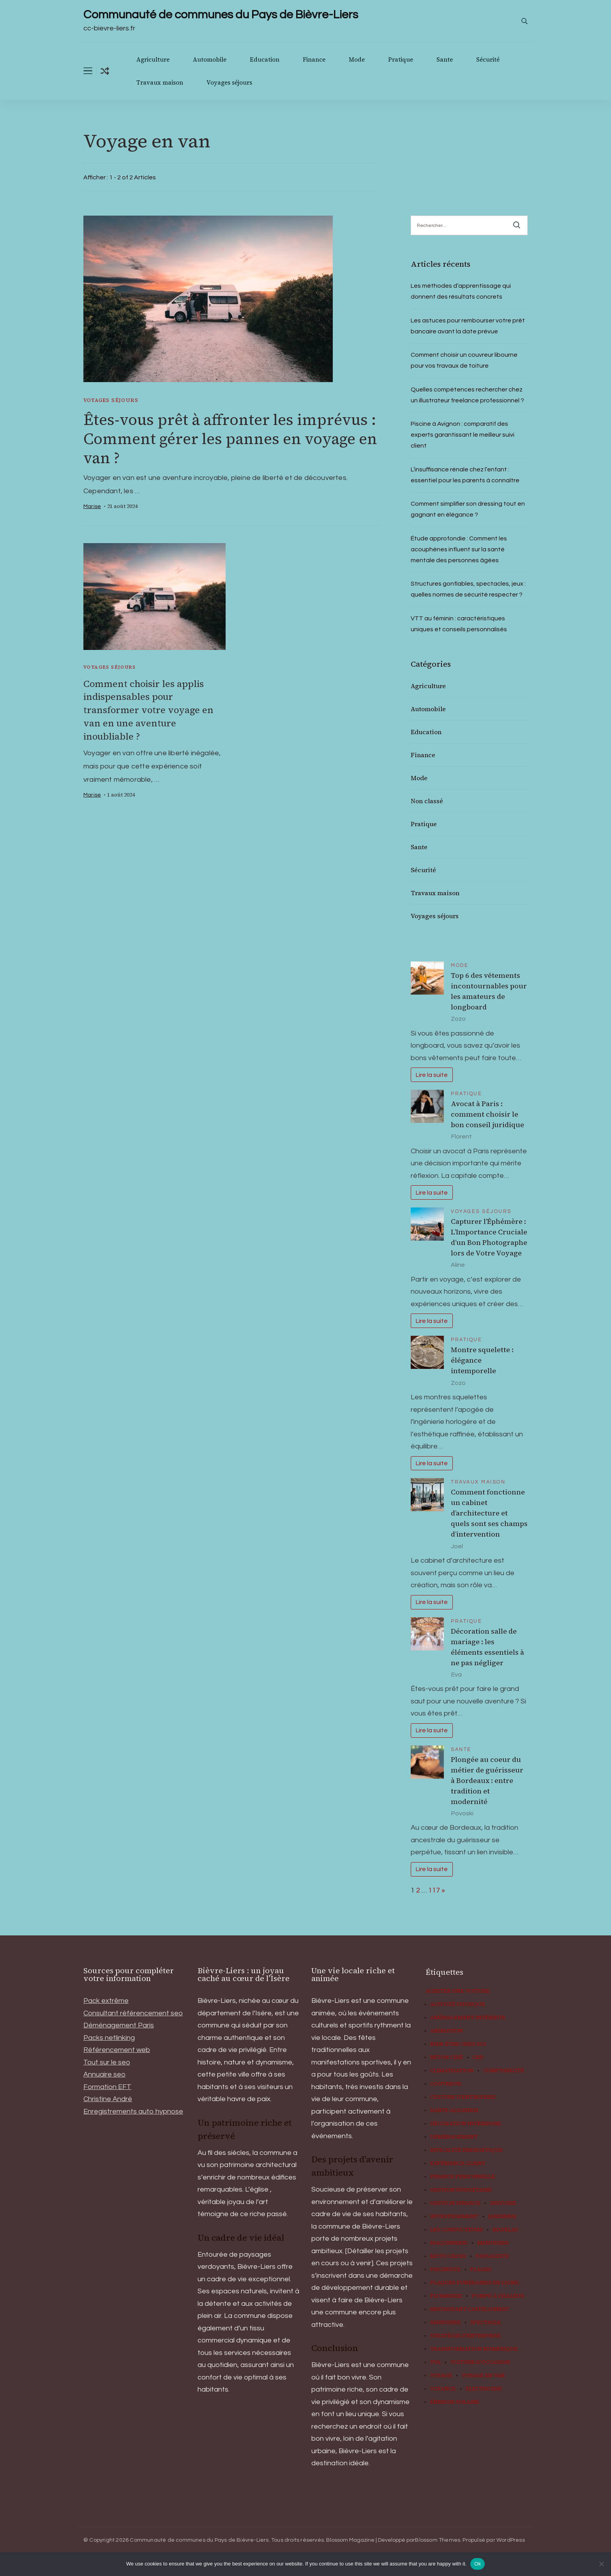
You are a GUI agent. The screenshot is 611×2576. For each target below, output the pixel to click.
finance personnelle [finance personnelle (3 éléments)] (462, 2176)
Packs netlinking (109, 2037)
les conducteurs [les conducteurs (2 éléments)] (456, 2230)
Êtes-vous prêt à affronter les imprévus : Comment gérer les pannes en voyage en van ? (228, 439)
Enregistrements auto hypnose (133, 2111)
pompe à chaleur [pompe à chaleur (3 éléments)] (498, 2296)
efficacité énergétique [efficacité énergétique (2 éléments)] (466, 2150)
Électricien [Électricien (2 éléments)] (484, 2389)
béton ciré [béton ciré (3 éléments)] (446, 2057)
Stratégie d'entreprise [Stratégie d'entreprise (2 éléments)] (465, 2336)
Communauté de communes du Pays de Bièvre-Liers (220, 15)
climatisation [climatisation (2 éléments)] (451, 2070)
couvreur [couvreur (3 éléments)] (445, 2084)
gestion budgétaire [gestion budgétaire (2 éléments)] (461, 2190)
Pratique (400, 59)
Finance (314, 59)
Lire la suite (431, 1075)
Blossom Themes (437, 2540)
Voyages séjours (229, 82)
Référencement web (116, 2050)
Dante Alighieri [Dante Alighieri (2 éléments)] (454, 2110)
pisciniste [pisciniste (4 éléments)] (445, 2269)
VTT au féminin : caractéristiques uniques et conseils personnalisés (459, 623)
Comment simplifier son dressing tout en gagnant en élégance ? (468, 509)
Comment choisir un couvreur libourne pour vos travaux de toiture (464, 360)
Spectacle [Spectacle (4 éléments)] (485, 2322)
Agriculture (153, 59)
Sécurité (488, 59)
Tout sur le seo (106, 2062)
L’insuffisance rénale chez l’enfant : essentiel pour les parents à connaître (465, 474)
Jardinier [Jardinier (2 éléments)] (502, 2216)
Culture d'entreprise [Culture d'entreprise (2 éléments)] (463, 2097)
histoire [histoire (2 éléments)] (503, 2203)
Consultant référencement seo (133, 2013)
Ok (477, 2564)
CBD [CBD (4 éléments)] (478, 2057)
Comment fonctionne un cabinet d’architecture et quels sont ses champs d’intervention (489, 1513)
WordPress (510, 2540)
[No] (601, 2564)
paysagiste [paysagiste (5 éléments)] (492, 2256)
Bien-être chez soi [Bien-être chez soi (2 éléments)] (458, 2044)
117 (434, 1890)
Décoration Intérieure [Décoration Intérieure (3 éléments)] (465, 2123)
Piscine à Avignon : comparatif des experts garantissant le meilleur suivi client (462, 435)
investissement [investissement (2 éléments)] (454, 2216)
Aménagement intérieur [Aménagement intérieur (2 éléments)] (467, 2017)
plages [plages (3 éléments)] (480, 2269)
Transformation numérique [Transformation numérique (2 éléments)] (474, 2349)
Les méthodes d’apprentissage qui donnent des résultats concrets (461, 291)
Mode (357, 59)
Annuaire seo (104, 2074)
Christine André (107, 2099)
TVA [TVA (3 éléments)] (435, 2362)
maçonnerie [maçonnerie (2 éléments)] (449, 2243)
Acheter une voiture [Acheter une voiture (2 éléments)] (458, 1991)
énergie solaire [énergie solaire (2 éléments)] (454, 2402)
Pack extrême (106, 2000)
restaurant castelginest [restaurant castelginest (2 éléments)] (469, 2309)
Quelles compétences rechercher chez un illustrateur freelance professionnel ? (467, 395)
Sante (444, 59)
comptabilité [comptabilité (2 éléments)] (503, 2070)
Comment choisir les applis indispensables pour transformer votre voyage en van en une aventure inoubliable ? (149, 710)
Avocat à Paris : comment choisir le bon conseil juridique (487, 1114)
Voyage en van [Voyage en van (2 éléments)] (483, 2375)
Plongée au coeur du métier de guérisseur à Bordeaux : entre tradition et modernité (487, 1780)
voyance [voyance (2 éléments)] (443, 2389)
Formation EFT (107, 2087)
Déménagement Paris (118, 2025)
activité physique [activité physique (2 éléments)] (457, 2004)
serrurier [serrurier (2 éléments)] (445, 2322)
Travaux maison (159, 82)
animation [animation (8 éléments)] (446, 2031)
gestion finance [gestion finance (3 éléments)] (455, 2203)
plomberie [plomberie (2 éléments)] (446, 2296)
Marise (92, 507)
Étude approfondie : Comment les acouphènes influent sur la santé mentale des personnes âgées (459, 549)
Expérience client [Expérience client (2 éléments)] (458, 2163)
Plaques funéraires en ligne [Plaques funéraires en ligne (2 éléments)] (474, 2283)
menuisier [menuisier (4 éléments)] (493, 2243)
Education (264, 59)
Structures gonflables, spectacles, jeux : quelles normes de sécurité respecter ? (468, 589)
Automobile (209, 59)
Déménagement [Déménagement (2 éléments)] (454, 2137)
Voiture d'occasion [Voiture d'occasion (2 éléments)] (480, 2362)
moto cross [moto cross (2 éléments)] (448, 2256)
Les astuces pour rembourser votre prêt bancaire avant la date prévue (468, 326)
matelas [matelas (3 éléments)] (505, 2230)
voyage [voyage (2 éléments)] (441, 2375)
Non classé (427, 801)
